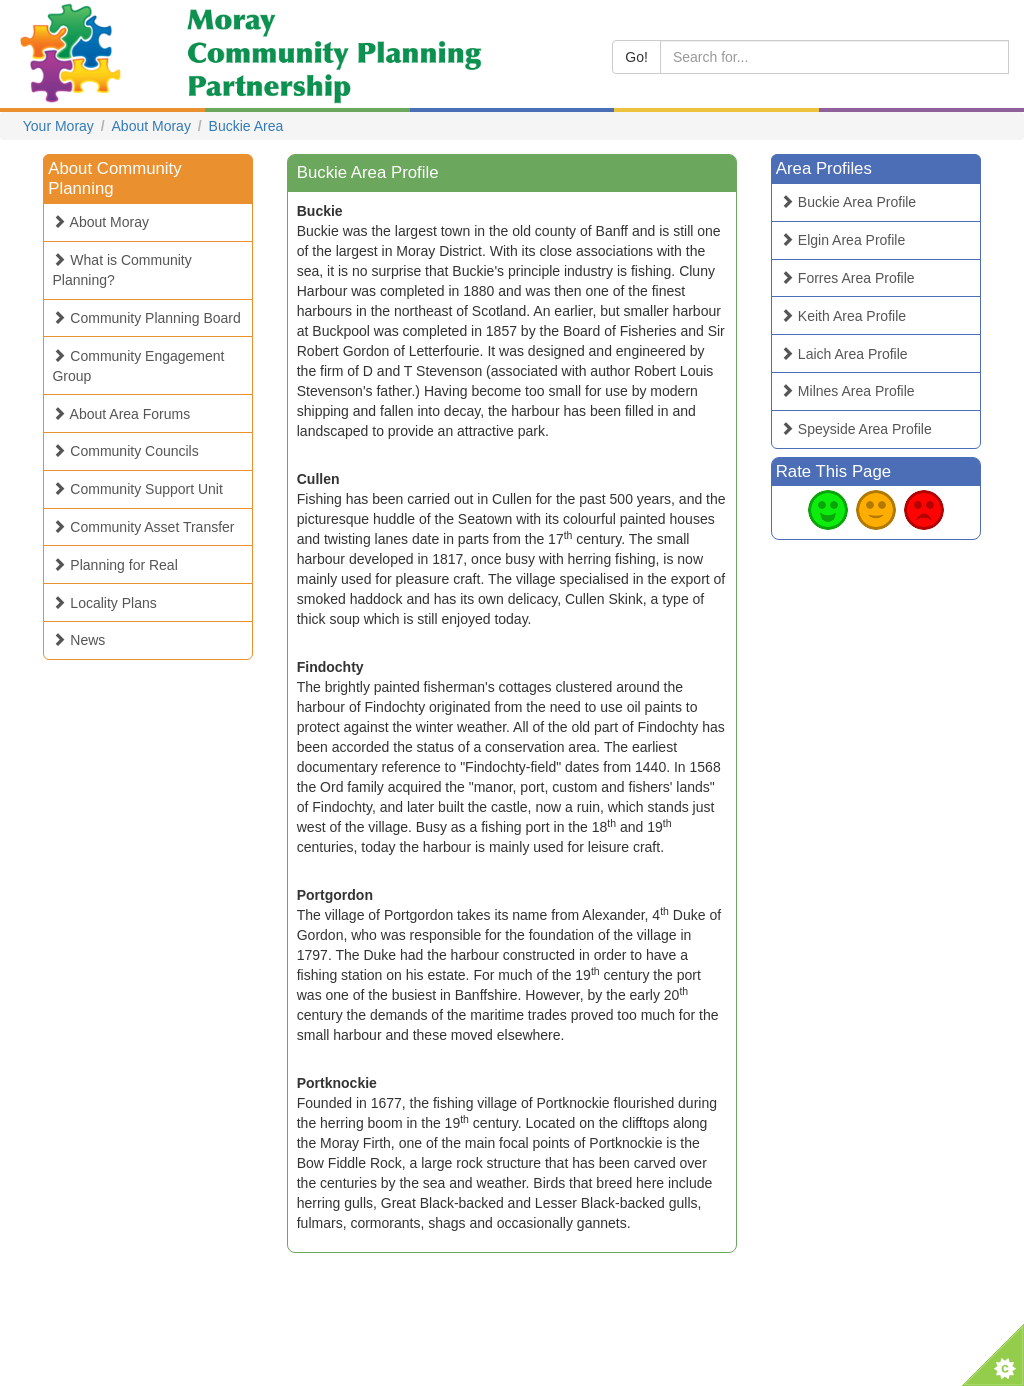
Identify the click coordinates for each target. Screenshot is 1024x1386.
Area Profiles (824, 168)
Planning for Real (114, 565)
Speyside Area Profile (856, 429)
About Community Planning (114, 178)
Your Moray (58, 126)
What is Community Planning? (121, 270)
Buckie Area (246, 126)
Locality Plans (104, 603)
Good (828, 510)
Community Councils (125, 451)
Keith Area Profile (843, 316)
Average (876, 510)
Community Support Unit (137, 489)
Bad (924, 510)
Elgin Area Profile (842, 240)
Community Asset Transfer (143, 527)
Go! (636, 57)
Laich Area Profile (844, 354)
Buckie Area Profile (848, 202)
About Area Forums (121, 414)
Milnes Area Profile (847, 391)
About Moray (151, 126)
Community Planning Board (146, 318)
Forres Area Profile (847, 278)
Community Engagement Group (138, 366)
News (78, 640)
